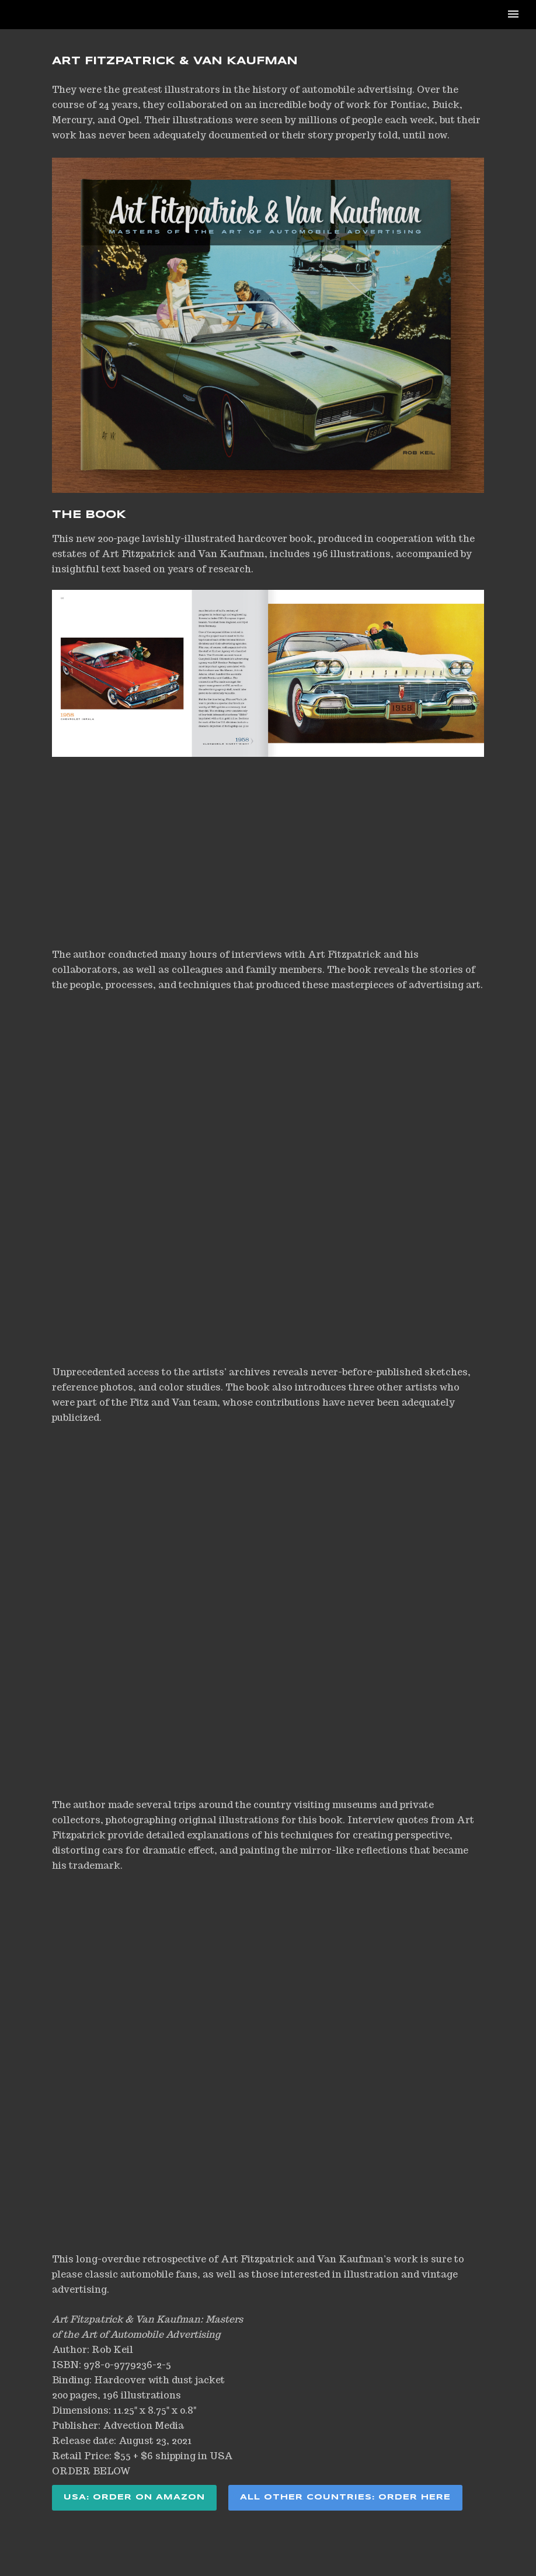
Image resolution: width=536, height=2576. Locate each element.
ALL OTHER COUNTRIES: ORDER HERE (345, 2497)
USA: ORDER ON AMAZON (134, 2497)
